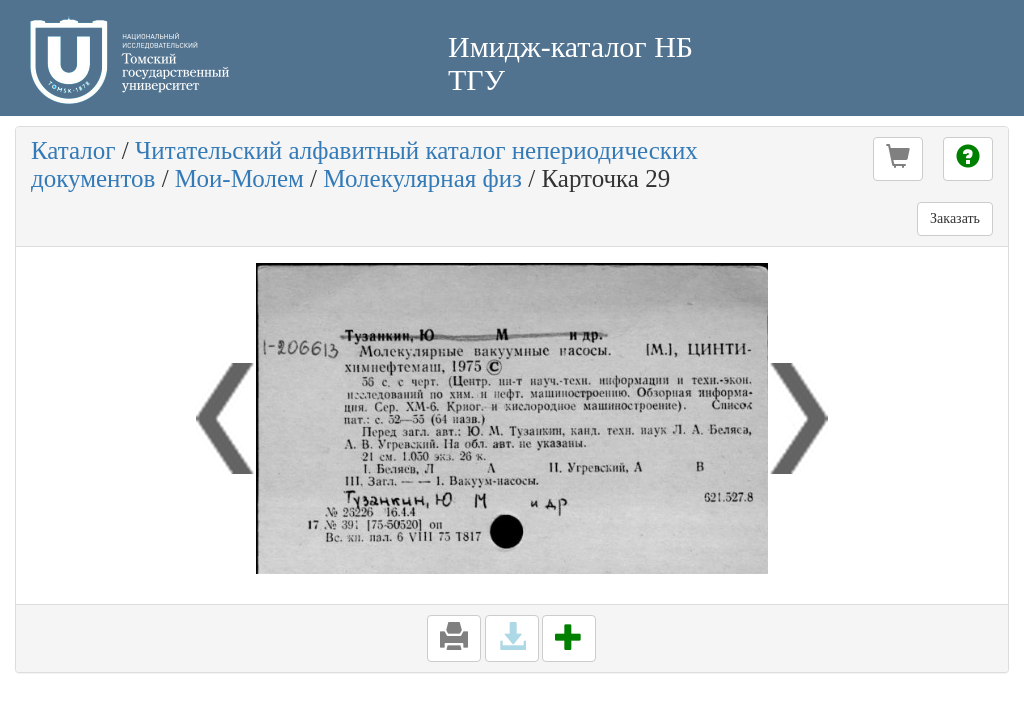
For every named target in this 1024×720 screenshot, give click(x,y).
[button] (898, 159)
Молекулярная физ (422, 178)
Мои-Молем (239, 178)
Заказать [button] (955, 218)
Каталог (73, 150)
